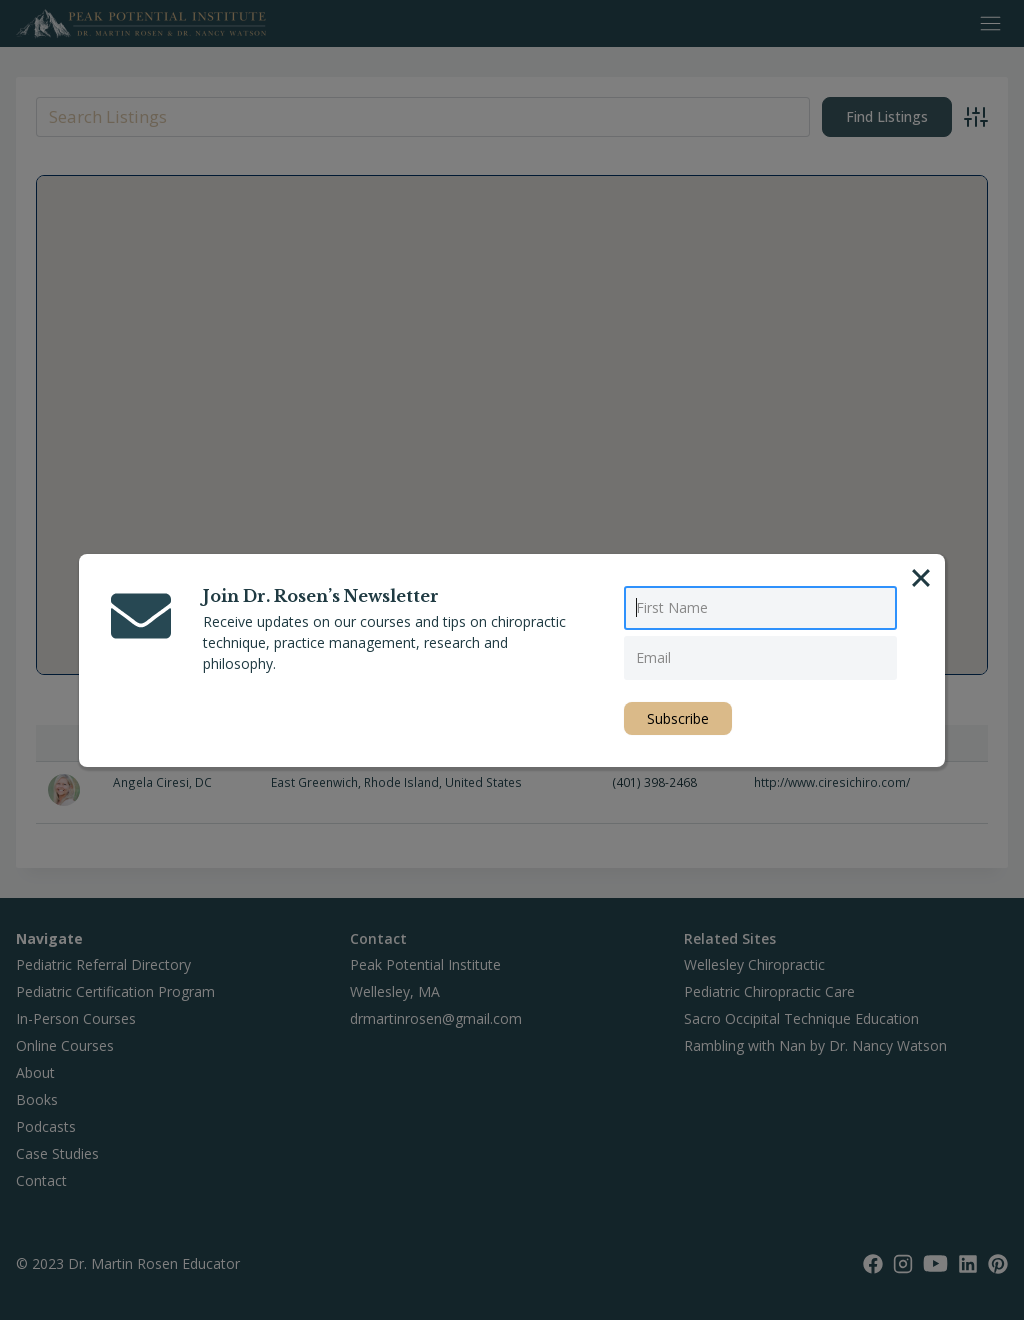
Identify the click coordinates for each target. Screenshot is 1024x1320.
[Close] (921, 578)
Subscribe (678, 718)
